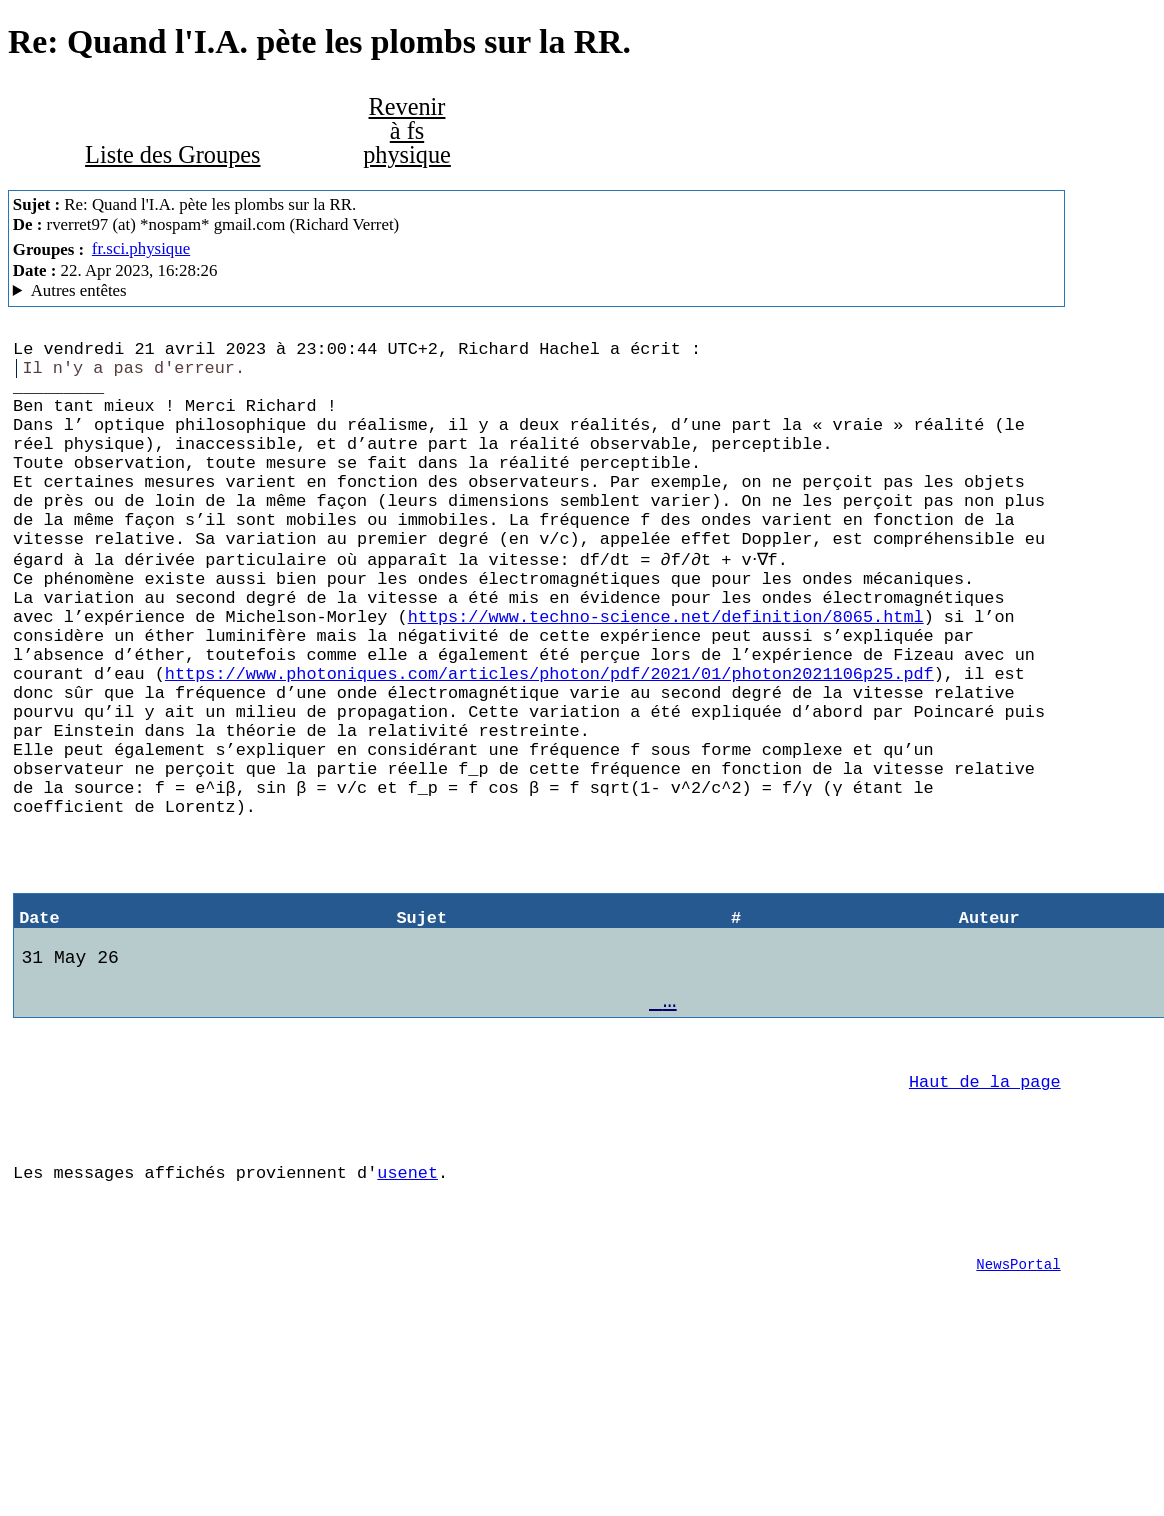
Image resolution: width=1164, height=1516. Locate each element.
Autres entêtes (79, 290)
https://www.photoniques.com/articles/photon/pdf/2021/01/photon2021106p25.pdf (549, 742)
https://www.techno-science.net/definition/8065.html (666, 673)
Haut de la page (985, 1216)
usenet (407, 1319)
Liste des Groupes (172, 154)
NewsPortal (1018, 1423)
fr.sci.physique (141, 248)
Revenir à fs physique (407, 131)
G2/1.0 (537, 291)
